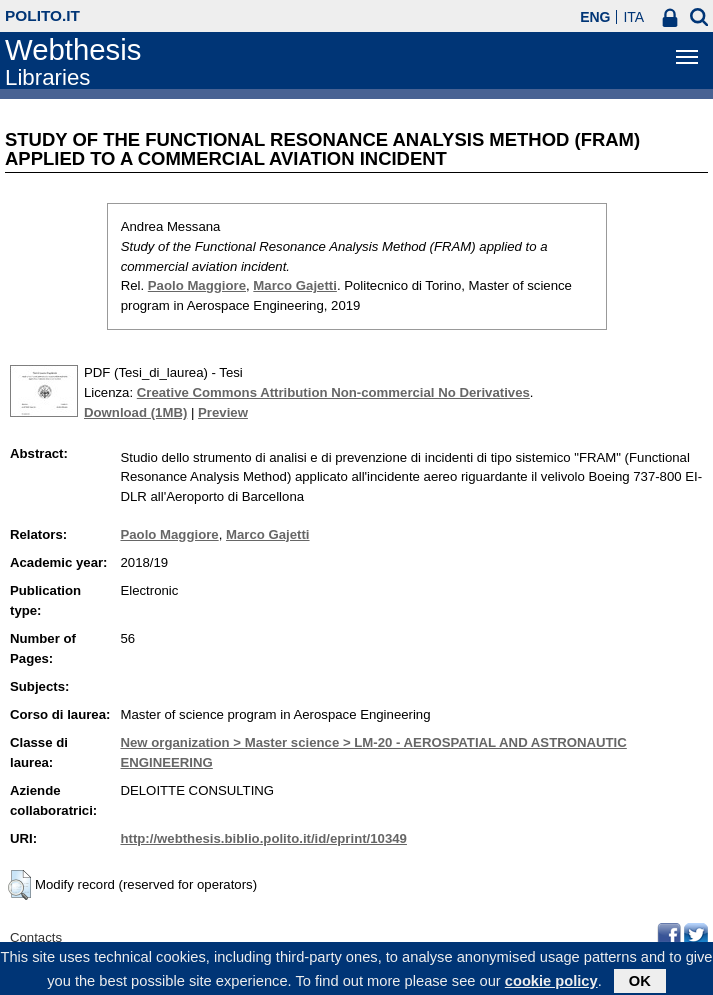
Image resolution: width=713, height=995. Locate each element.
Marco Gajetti (295, 285)
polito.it (42, 15)
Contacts (36, 937)
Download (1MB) (135, 412)
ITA (633, 17)
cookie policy (551, 984)
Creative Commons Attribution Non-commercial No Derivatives (333, 392)
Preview (223, 412)
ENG (595, 17)
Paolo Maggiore (197, 285)
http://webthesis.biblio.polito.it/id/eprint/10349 (263, 838)
